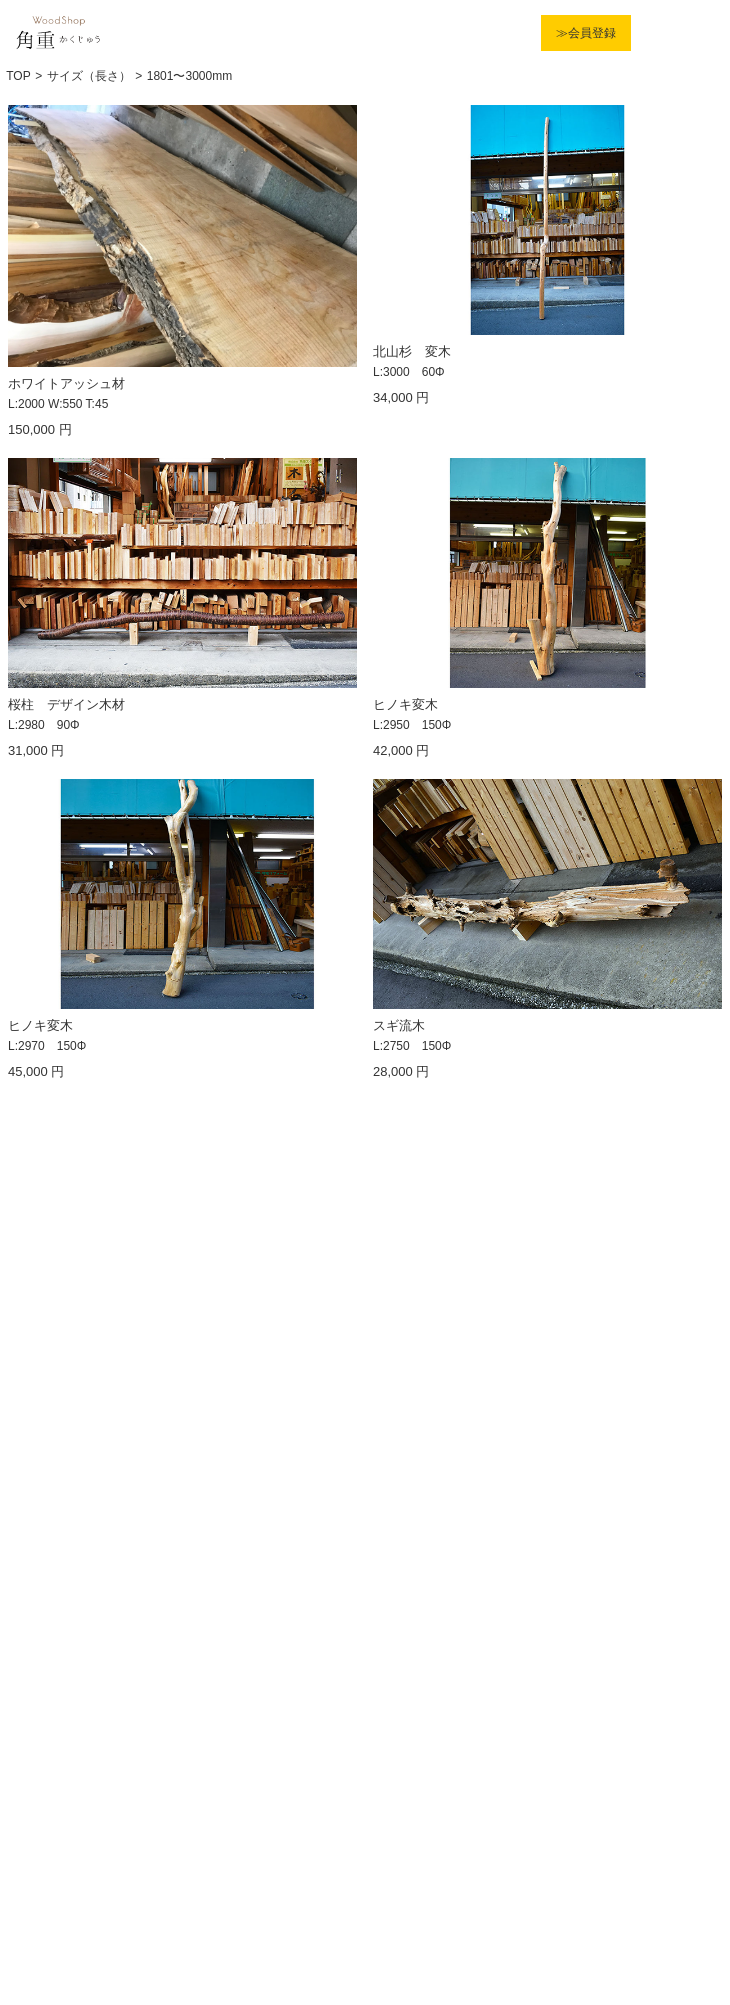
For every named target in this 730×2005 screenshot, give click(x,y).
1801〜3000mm (189, 76)
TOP (18, 76)
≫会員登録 (586, 33)
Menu (696, 33)
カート (654, 33)
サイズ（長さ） (89, 76)
